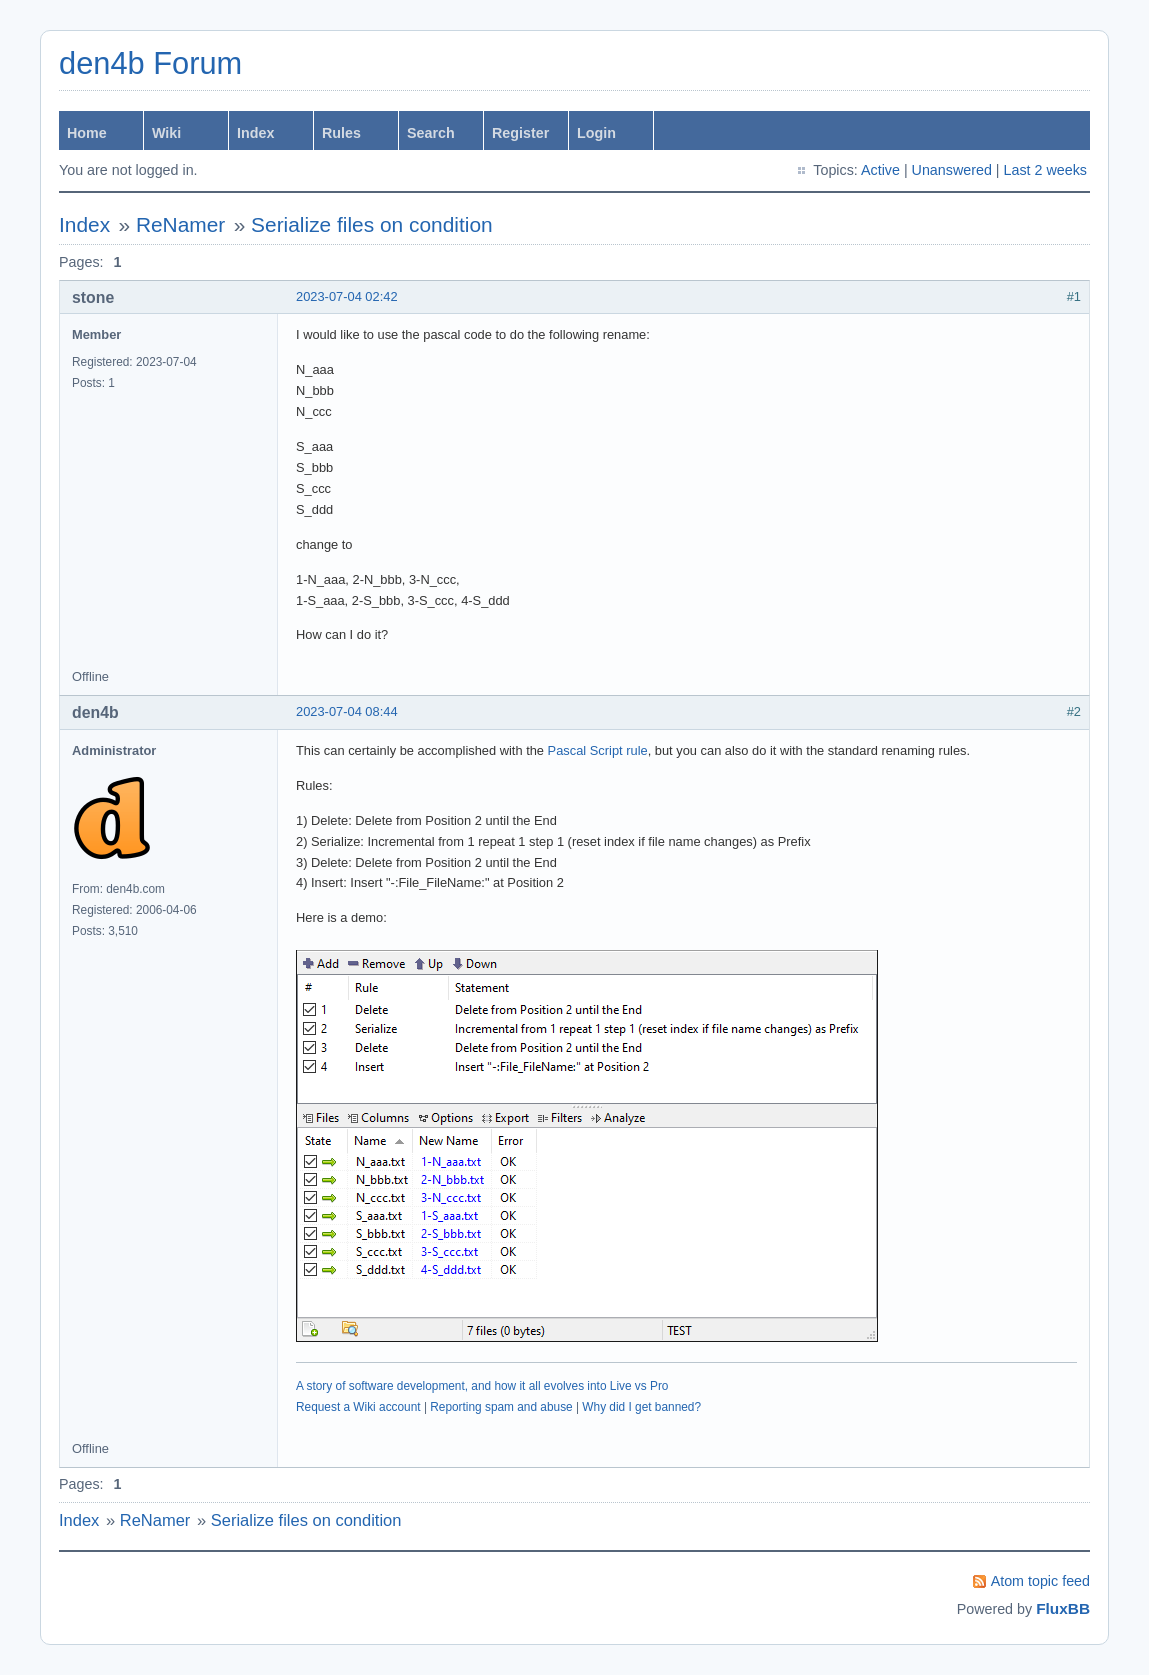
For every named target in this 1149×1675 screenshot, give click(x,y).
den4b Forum (150, 63)
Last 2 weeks (1045, 170)
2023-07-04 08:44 (347, 711)
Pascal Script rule (598, 750)
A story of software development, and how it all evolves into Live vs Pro (482, 1386)
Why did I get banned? (641, 1407)
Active (880, 170)
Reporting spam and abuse (501, 1407)
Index (255, 133)
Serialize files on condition (372, 224)
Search (431, 133)
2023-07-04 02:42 (347, 296)
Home (87, 133)
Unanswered (952, 170)
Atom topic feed (1040, 1581)
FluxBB (1063, 1608)
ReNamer (180, 224)
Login (596, 133)
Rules (341, 133)
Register (520, 133)
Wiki (166, 133)
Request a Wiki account (358, 1407)
